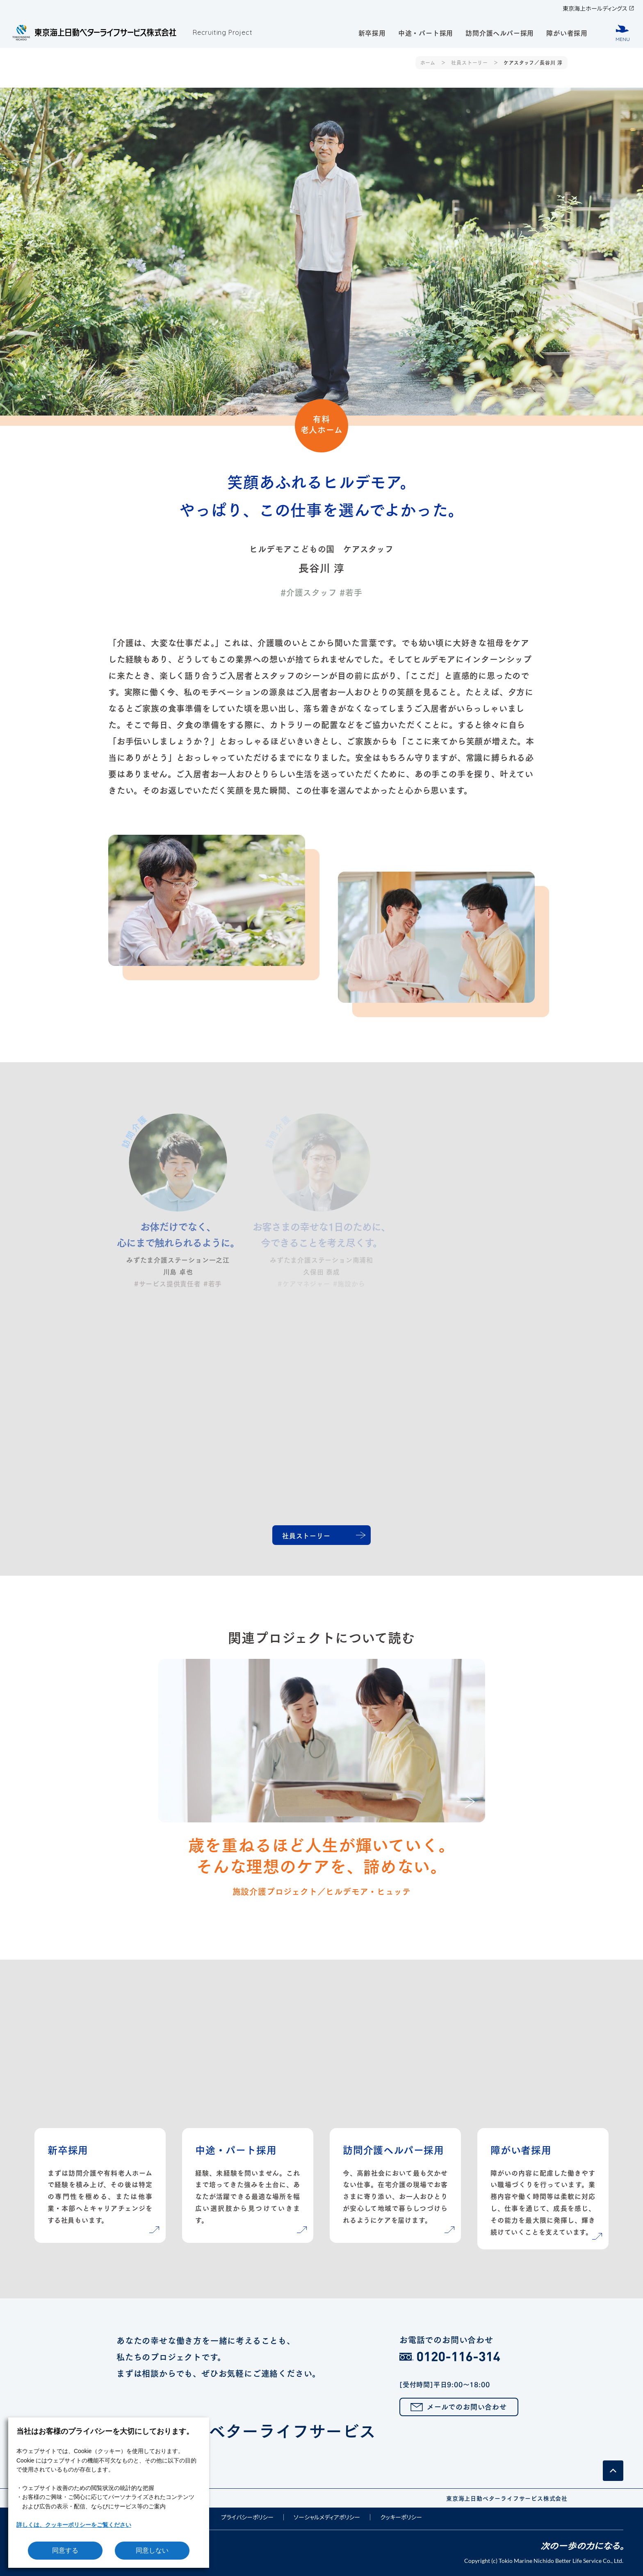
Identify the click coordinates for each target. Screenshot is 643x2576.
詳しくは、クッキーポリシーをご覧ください (73, 2524)
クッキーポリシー (401, 2517)
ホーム (428, 62)
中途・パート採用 (425, 32)
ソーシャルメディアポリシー (327, 2517)
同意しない (152, 2550)
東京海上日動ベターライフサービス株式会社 (507, 2498)
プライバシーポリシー (247, 2517)
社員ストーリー (469, 62)
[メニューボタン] (622, 33)
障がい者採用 (567, 32)
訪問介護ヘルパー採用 (499, 32)
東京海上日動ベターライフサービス (317, 2436)
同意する (65, 2550)
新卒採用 (372, 32)
